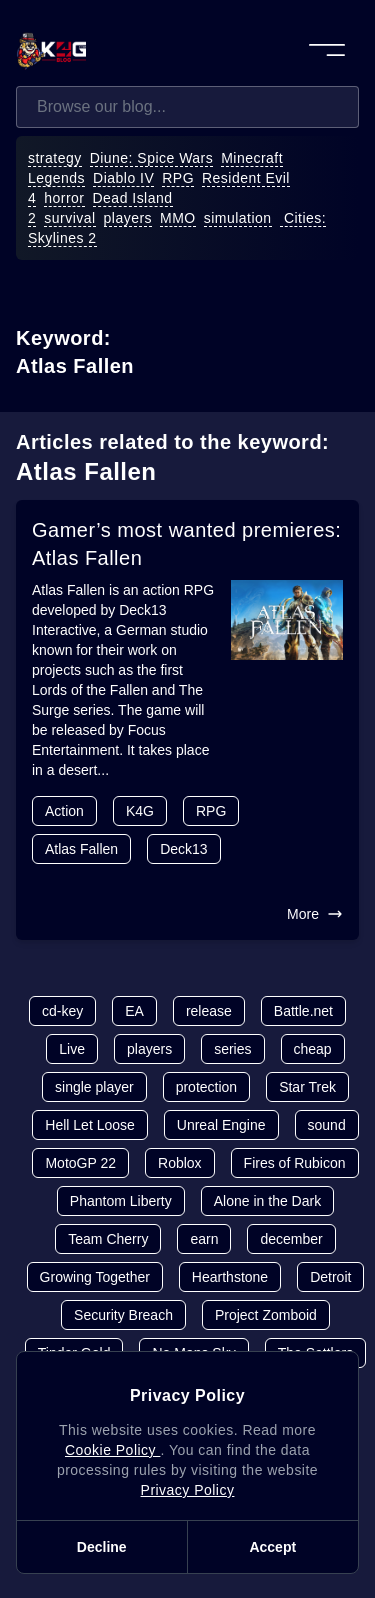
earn (204, 1239)
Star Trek (307, 1087)
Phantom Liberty (121, 1201)
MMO (178, 218)
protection (206, 1087)
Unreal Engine (221, 1125)
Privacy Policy (188, 1490)
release (209, 1011)
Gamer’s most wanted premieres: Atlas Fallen (186, 544)
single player (94, 1087)
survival (69, 218)
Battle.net (303, 1011)
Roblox (180, 1163)
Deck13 (183, 849)
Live (72, 1049)
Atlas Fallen (81, 849)
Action (64, 811)
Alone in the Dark (267, 1201)
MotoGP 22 (80, 1163)
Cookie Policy (112, 1450)
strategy (55, 158)
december (291, 1239)
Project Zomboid (266, 1315)
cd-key (62, 1011)
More (315, 914)
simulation (238, 218)
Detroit (330, 1277)
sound (327, 1125)
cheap (313, 1049)
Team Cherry (108, 1239)
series (232, 1049)
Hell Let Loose (90, 1125)
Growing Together (95, 1277)
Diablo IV (123, 178)
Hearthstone (230, 1277)
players (128, 218)
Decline (102, 1547)
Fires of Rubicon (295, 1163)
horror (64, 198)
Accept (272, 1547)
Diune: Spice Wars (152, 158)
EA (134, 1011)
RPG (178, 178)
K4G (140, 811)
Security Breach (123, 1315)
